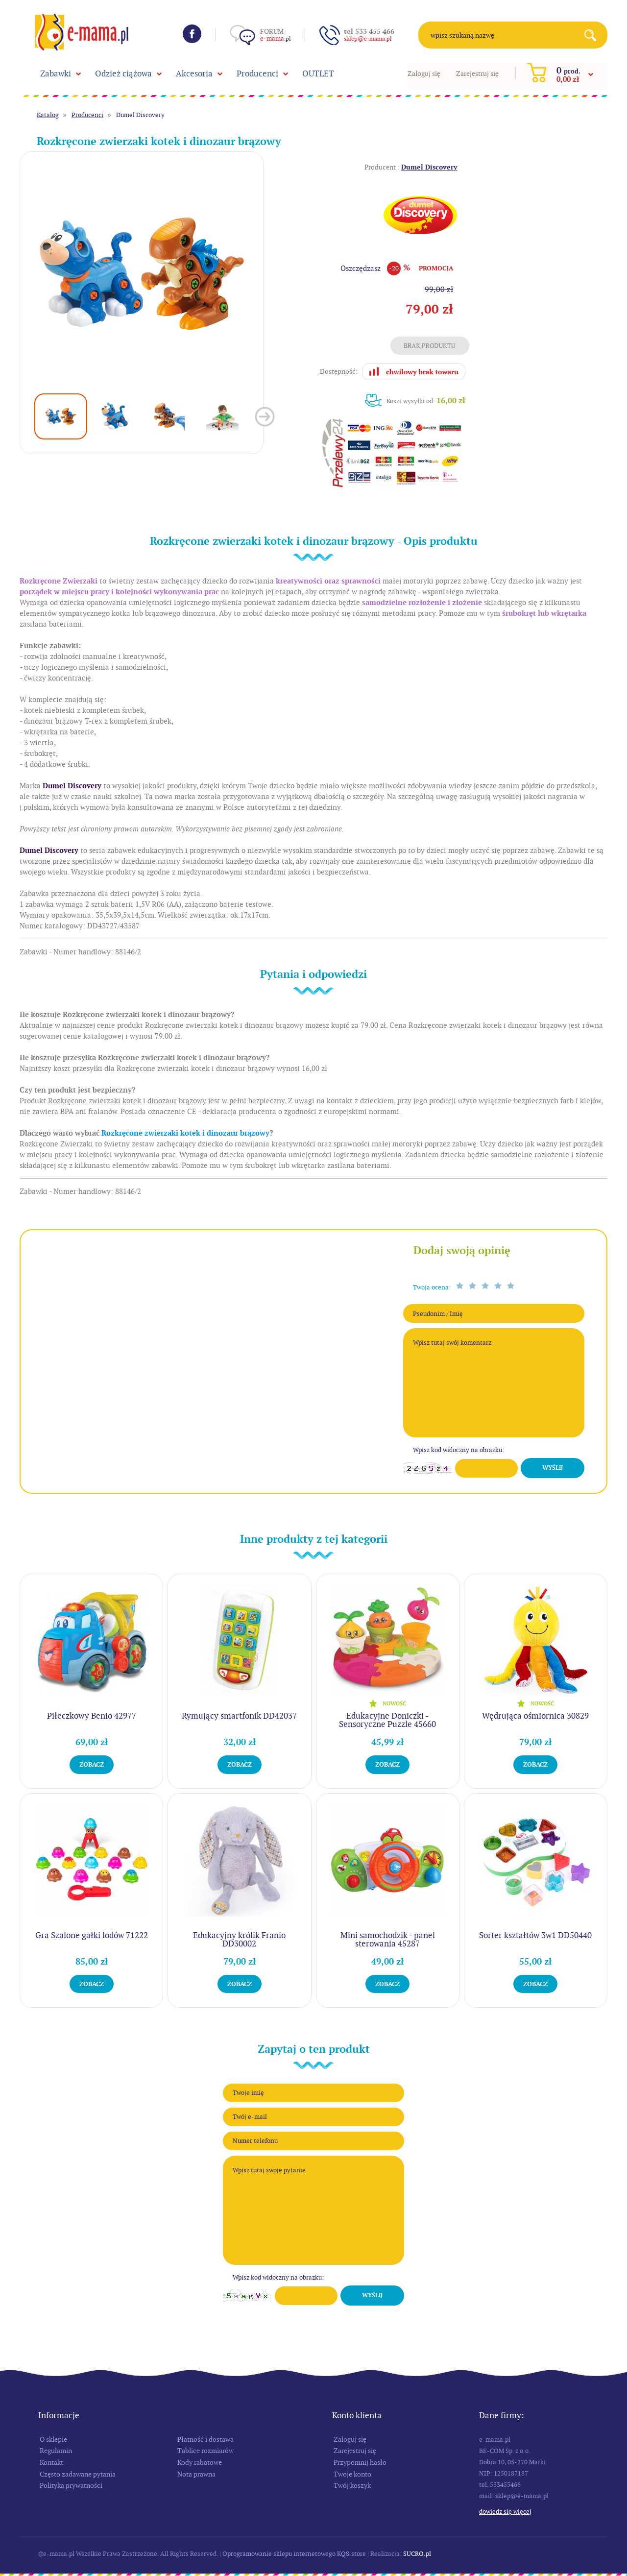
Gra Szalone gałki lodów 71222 (91, 1935)
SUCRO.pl (417, 2554)
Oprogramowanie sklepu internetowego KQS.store (294, 2554)
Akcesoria (194, 73)
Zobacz (91, 1764)
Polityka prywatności (71, 2485)
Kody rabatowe (199, 2462)
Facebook (192, 33)
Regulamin (56, 2450)
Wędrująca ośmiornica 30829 (535, 1715)
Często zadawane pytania (78, 2474)
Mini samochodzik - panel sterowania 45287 (387, 1939)
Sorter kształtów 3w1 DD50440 (535, 1935)
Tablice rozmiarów (205, 2450)
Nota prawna (196, 2474)
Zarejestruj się (477, 73)
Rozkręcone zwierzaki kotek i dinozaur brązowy (185, 1133)
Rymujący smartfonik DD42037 (239, 1715)
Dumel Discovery (140, 115)
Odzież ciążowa (123, 73)
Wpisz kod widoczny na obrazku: (458, 1450)
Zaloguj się (424, 73)
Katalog (48, 115)
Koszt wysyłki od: (425, 400)
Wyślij (552, 1468)
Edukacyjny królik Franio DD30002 (239, 1939)
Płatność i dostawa (205, 2439)
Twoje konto (352, 2474)
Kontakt (51, 2462)
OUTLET (318, 73)
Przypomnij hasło (360, 2462)
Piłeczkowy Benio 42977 (91, 1715)
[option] (141, 273)
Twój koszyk (352, 2485)
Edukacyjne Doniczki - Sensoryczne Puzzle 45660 (387, 1719)
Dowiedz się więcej (505, 2511)
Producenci (257, 73)
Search (593, 35)
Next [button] (265, 417)
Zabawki (55, 73)
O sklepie (53, 2439)
